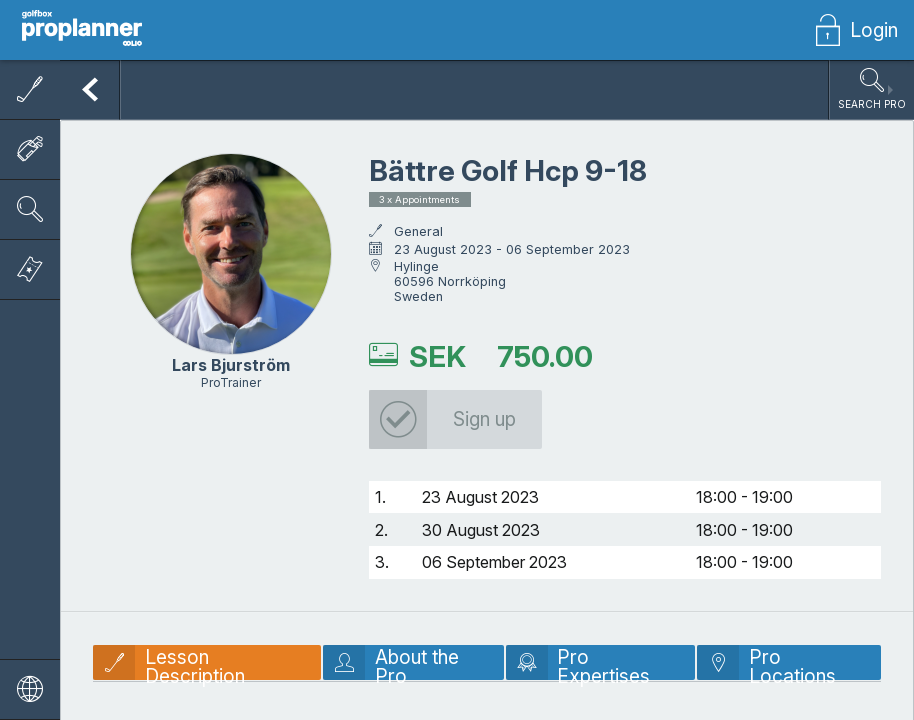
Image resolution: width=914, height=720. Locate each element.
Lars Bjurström (231, 365)
